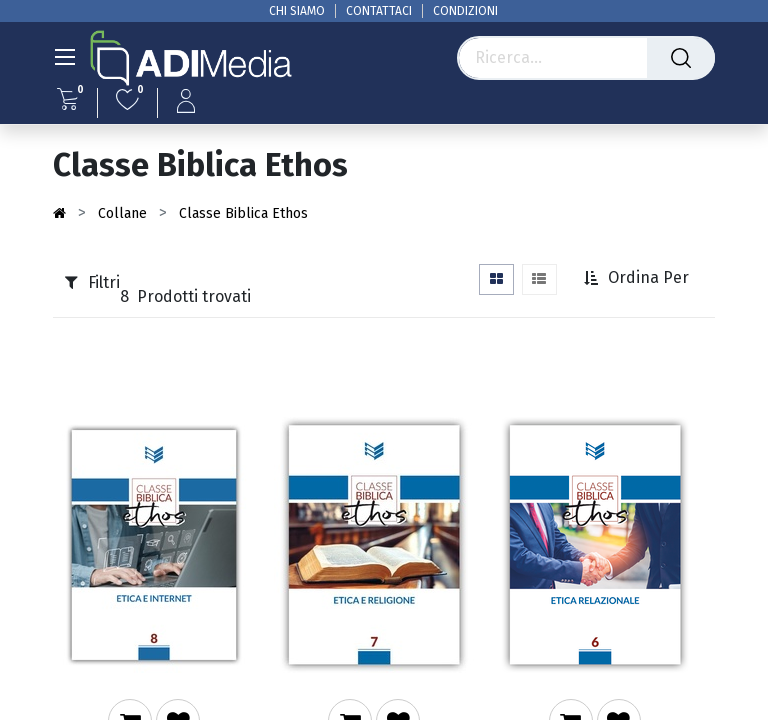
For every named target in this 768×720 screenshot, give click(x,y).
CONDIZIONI (465, 11)
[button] (638, 278)
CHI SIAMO (297, 11)
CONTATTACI (379, 11)
